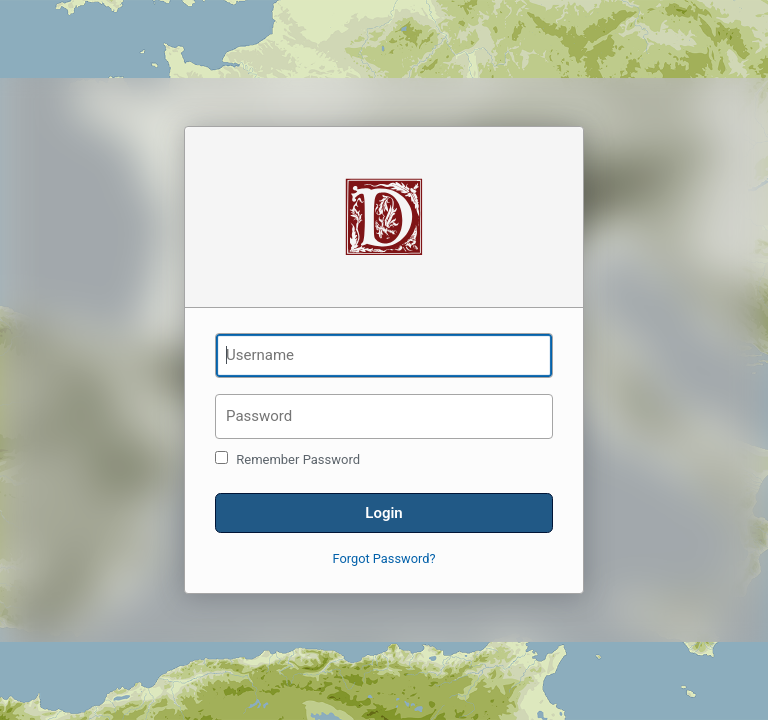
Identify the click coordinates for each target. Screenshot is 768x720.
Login (383, 513)
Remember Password (287, 459)
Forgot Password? (384, 558)
